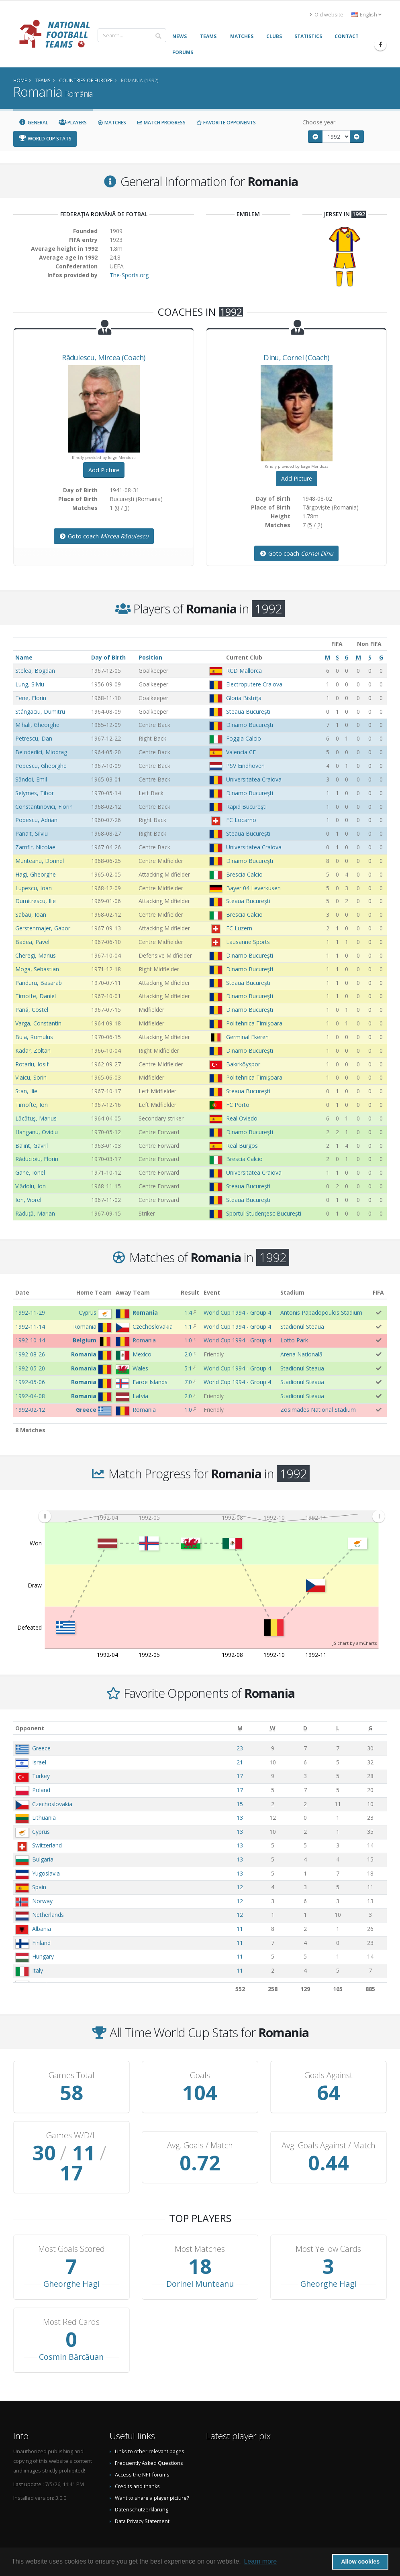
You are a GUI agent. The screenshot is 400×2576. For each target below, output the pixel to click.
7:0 (188, 1382)
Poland (41, 1790)
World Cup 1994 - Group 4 (237, 1312)
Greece (41, 1748)
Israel (39, 1762)
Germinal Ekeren (247, 1037)
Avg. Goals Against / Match (329, 2135)
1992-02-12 (30, 1409)
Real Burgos (242, 1145)
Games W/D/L (71, 2135)
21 (240, 1762)
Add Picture (103, 470)
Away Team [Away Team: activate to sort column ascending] (133, 1292)
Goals (200, 2075)
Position (150, 657)
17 (240, 1776)
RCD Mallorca (244, 670)
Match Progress (161, 122)
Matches (111, 122)
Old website (326, 14)
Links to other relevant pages (149, 2431)
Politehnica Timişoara (254, 1023)
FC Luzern (239, 928)
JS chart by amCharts (355, 1643)
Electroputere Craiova (254, 684)
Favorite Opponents (226, 122)
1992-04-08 (30, 1396)
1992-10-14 (30, 1340)
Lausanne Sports (248, 942)
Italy (37, 1970)
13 (240, 1817)
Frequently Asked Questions (149, 2443)
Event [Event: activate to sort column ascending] (212, 1292)
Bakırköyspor (243, 1064)
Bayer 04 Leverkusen (253, 888)
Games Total (71, 2075)
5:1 (188, 1368)
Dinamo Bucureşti (249, 725)
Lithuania (44, 1817)
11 (240, 1929)
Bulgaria (42, 1859)
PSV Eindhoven (245, 765)
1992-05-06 (30, 1382)
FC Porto (237, 1104)
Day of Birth (108, 657)
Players (73, 122)
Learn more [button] (260, 2561)
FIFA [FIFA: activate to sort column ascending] (378, 1292)
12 (240, 1887)
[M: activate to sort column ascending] (240, 1728)
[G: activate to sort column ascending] (370, 1728)
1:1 (188, 1326)
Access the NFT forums (142, 2454)
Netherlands (48, 1914)
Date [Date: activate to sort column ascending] (22, 1292)
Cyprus (41, 1831)
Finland (41, 1943)
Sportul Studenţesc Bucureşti (263, 1213)
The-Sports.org (129, 275)
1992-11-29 (30, 1312)
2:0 (188, 1354)
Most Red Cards (71, 2302)
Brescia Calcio (244, 874)
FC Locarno (241, 820)
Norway (42, 1901)
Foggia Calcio (243, 738)
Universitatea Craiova (254, 779)
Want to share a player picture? (152, 2478)
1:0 (188, 1340)
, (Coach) (103, 357)
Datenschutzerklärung (141, 2489)
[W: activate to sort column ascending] (272, 1728)
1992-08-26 (30, 1354)
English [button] (366, 14)
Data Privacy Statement (142, 2501)
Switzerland (47, 1845)
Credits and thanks (137, 2466)
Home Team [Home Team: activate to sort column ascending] (94, 1292)
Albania (41, 1929)
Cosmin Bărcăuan (71, 2336)
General (33, 122)
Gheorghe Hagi (71, 2263)
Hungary (43, 1956)
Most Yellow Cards (328, 2229)
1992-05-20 (30, 1368)
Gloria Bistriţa (243, 698)
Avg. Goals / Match (200, 2135)
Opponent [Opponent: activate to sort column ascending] (29, 1728)
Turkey (41, 1776)
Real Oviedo (241, 1118)
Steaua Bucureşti (248, 711)
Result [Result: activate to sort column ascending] (190, 1292)
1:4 (188, 1312)
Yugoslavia (46, 1873)
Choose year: (319, 122)
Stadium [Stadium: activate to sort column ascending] (292, 1292)
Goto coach (104, 536)
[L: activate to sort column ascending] (337, 1728)
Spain (39, 1887)
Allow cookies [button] (360, 2561)
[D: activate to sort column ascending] (305, 1728)
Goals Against (328, 2075)
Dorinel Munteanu (200, 2263)
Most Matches (200, 2229)
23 (240, 1748)
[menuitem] (211, 1516)
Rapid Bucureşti (246, 806)
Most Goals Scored (71, 2229)
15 (240, 1804)
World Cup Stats (44, 138)
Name (24, 657)
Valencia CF (241, 752)
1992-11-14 (30, 1326)
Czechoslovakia (52, 1804)
